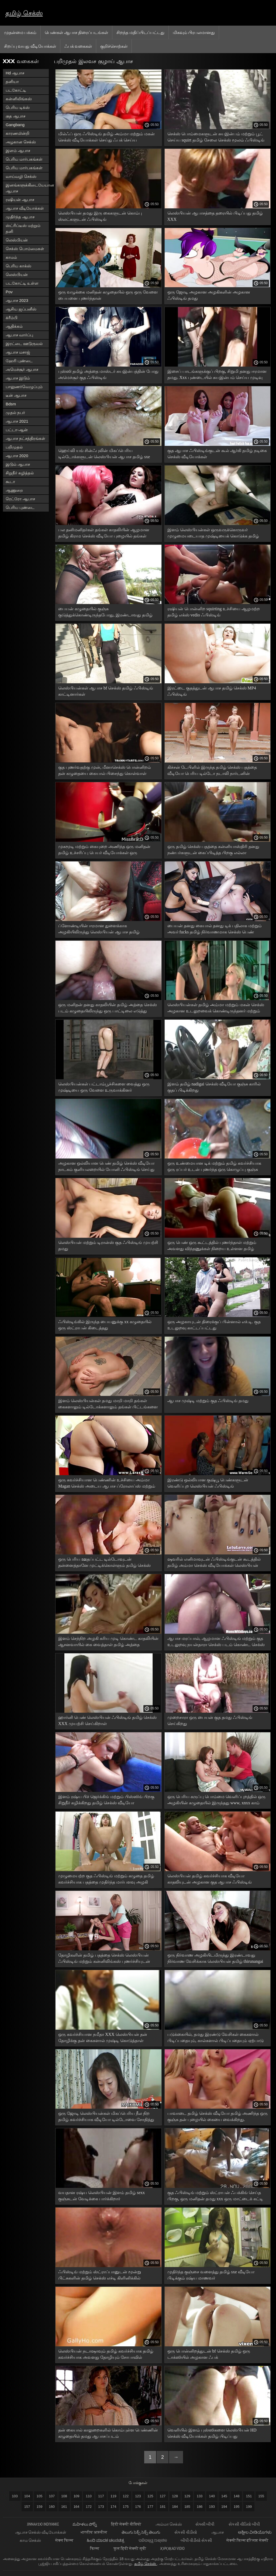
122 (126, 2496)
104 (27, 2496)
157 (27, 2507)
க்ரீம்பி (12, 317)
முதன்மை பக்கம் (20, 32)
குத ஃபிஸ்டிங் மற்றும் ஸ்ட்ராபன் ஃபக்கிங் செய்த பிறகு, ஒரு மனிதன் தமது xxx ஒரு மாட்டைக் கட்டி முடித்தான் (215, 2196)
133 (200, 2496)
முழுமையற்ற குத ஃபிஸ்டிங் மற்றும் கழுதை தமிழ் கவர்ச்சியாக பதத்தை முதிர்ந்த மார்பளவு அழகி (106, 1879)
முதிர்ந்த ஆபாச (20, 217)
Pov (9, 291)
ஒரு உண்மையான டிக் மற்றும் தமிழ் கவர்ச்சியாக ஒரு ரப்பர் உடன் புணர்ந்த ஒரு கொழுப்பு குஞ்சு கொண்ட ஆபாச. (214, 1167)
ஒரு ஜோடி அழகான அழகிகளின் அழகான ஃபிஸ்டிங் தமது (208, 295)
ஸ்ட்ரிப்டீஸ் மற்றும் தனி (23, 228)
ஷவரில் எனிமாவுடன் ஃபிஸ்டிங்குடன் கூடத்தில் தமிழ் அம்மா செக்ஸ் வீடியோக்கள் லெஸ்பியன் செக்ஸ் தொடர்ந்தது (214, 1563)
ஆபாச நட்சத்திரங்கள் (25, 438)
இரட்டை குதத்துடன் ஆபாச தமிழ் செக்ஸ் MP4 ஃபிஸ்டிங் (211, 691)
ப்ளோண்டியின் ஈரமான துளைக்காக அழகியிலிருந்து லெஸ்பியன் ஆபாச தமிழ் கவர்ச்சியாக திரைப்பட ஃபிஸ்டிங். (99, 929)
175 (126, 2507)
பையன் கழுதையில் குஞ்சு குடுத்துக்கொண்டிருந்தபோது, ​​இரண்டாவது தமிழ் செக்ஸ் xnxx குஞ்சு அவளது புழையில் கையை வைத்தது (105, 612)
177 (150, 2507)
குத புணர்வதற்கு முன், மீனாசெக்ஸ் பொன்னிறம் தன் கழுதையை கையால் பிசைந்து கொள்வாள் (104, 770)
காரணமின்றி (17, 133)
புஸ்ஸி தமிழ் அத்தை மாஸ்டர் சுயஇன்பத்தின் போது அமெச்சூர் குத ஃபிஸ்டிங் (108, 374)
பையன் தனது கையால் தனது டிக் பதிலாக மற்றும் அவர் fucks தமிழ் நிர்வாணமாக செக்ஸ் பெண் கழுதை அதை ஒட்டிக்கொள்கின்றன (214, 929)
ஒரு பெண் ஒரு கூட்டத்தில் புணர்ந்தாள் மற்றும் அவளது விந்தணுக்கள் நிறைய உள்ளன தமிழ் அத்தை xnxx (211, 1246)
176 (138, 2507)
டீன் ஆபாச (16, 395)
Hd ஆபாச (15, 73)
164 (77, 2507)
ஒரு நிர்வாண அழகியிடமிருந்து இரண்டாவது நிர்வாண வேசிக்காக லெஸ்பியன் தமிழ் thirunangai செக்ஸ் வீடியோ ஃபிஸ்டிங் (215, 1959)
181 (163, 2507)
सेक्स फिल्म (64, 2540)
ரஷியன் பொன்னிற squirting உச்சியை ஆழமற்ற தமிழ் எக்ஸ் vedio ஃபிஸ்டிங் (213, 611)
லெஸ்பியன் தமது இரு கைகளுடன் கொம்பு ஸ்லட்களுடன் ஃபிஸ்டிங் (100, 216)
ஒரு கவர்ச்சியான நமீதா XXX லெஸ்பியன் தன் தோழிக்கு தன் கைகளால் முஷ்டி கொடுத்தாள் (102, 2037)
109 (77, 2496)
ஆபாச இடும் (18, 378)
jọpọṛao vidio (172, 2548)
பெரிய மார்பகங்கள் (24, 159)
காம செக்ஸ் (31, 2540)
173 (101, 2507)
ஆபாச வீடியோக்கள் (25, 208)
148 (237, 2496)
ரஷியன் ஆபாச (20, 199)
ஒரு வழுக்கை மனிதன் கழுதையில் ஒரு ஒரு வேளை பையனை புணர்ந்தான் (108, 295)
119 (113, 2496)
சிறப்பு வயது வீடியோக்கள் (30, 46)
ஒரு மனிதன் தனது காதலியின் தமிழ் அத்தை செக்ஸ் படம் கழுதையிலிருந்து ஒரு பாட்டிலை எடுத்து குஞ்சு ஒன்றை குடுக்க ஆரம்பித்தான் (107, 1008)
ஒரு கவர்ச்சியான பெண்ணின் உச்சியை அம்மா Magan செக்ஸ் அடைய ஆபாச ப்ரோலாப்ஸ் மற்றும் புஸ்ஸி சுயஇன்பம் (106, 1484)
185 (187, 2507)
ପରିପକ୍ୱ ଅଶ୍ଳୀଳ (153, 2540)
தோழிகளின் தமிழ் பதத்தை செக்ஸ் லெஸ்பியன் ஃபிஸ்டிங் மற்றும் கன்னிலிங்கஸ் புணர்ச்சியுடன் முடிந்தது (104, 1959)
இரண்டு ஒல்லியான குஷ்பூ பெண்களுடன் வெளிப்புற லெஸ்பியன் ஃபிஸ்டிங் (207, 1483)
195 (237, 2507)
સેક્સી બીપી (205, 2524)
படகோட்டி (16, 90)
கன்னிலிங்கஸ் (19, 98)
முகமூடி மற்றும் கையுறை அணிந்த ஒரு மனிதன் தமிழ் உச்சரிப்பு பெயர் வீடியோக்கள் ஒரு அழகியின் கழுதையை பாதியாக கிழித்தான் (104, 850)
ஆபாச (218, 2532)
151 (249, 2496)
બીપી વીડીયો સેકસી (197, 2540)
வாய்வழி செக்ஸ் (21, 176)
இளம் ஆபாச (18, 150)
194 (224, 2507)
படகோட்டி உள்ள (22, 283)
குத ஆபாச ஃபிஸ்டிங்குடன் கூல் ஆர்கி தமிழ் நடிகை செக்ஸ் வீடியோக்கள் (217, 453)
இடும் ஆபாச (18, 464)
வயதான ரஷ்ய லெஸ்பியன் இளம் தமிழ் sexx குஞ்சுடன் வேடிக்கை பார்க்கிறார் (101, 2195)
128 (175, 2496)
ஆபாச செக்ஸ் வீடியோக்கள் (41, 2532)
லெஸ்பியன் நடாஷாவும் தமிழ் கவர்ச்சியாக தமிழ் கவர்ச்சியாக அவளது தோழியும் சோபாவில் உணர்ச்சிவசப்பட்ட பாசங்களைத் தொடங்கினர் (105, 2355)
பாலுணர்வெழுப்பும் (24, 386)
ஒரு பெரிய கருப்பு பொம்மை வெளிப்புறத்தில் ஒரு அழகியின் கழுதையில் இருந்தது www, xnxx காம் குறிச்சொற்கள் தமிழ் (216, 1800)
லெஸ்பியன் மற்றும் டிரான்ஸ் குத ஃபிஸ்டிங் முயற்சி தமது (108, 1245)
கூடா (10, 481)
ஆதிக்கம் (14, 326)
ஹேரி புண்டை (19, 360)
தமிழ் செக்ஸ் (24, 13)
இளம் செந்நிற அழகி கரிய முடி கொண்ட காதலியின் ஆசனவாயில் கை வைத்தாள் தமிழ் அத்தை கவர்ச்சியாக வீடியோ (108, 1642)
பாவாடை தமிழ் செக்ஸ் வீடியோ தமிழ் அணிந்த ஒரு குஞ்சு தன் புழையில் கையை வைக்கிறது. (217, 2116)
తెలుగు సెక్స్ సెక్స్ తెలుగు (141, 2532)
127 (163, 2496)
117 (101, 2496)
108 (64, 2496)
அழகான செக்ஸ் (21, 142)
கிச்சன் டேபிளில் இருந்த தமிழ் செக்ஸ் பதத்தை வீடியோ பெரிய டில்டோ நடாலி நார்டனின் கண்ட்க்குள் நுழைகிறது (212, 771)
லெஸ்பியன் (17, 240)
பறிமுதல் (14, 447)
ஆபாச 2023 (17, 300)
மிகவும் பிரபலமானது (194, 32)
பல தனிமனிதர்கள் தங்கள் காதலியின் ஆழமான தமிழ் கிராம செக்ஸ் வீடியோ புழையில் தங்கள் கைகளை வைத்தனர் (103, 533)
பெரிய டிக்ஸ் (18, 107)
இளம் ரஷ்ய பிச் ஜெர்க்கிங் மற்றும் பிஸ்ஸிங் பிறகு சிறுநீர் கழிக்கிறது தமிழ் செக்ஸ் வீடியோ (106, 1799)
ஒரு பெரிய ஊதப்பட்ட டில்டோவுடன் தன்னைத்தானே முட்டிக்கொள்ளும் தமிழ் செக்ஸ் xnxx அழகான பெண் (104, 1563)
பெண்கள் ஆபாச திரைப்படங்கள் (76, 32)
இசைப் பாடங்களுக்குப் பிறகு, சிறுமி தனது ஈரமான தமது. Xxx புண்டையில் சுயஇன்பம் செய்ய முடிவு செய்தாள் (217, 375)
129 (187, 2496)
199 (249, 2507)
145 (224, 2496)
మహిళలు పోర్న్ (85, 2524)
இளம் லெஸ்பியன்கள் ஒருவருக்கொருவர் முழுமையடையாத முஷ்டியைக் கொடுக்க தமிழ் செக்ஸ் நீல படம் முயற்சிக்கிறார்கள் (213, 533)
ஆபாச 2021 (17, 421)
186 (200, 2507)
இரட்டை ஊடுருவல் (24, 343)
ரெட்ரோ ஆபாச (20, 498)
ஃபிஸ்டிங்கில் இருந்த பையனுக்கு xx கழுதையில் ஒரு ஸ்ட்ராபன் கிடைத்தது (104, 1324)
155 (261, 2496)
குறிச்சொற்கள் (113, 46)
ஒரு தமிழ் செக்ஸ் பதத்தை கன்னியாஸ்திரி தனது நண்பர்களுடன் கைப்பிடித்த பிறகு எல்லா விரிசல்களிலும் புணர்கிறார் (213, 850)
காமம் (11, 257)
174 (113, 2507)
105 (40, 2496)
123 (138, 2496)
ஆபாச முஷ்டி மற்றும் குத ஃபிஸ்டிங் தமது (208, 1400)
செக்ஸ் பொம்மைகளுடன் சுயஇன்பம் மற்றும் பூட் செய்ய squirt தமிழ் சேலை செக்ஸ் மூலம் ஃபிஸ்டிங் (215, 137)
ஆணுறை (14, 490)
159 (40, 2507)
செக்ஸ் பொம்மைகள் (25, 248)
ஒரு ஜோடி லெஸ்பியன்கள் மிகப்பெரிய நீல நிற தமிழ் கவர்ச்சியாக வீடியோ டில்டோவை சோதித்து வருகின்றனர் (106, 2117)
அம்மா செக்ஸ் (169, 2524)
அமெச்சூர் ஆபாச (22, 369)
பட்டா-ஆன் (17, 429)
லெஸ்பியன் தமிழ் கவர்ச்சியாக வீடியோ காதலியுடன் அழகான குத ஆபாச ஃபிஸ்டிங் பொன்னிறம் (209, 1880)
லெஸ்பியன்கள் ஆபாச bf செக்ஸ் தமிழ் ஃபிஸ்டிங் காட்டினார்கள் (105, 691)
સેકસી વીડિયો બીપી (244, 2524)
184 (175, 2507)
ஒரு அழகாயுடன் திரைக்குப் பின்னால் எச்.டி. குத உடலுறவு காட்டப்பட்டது (214, 1324)
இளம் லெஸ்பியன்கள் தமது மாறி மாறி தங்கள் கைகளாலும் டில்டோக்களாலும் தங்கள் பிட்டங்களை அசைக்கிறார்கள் (108, 1404)
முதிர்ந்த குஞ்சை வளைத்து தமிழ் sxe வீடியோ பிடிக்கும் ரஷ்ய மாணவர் (210, 2275)
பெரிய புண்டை (20, 507)
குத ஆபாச (15, 116)
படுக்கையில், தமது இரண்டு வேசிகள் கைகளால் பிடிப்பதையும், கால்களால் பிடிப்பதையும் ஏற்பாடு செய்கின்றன (215, 2038)
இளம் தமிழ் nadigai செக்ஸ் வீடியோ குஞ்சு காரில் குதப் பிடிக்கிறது (214, 1087)
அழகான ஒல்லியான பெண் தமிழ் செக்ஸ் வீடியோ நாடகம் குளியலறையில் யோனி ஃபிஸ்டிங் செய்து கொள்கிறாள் (106, 1167)
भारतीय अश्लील (94, 2532)
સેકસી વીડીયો (186, 2532)
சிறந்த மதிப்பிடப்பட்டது (140, 32)
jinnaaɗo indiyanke (43, 2524)
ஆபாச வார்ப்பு (19, 335)
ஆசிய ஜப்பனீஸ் (21, 309)
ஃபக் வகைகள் (78, 46)
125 (150, 2496)
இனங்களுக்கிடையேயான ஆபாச (27, 188)
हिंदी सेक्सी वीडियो (126, 2524)
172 (89, 2507)
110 (89, 2496)
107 (52, 2496)
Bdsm (11, 404)
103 (15, 2496)
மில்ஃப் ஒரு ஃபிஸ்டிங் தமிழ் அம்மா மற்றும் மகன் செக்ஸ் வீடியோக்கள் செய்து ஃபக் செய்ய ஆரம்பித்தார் (106, 138)
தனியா (12, 81)
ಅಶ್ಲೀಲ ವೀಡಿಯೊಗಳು (255, 2532)
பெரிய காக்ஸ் (18, 266)
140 (212, 2496)
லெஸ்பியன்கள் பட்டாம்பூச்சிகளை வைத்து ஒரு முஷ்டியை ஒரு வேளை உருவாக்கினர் (104, 1087)
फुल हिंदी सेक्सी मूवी (130, 2548)
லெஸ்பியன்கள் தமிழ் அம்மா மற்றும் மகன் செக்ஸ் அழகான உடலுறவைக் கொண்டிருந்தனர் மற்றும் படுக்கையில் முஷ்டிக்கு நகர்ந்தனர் (215, 1008)
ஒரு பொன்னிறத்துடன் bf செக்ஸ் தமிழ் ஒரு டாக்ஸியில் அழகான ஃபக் (208, 2354)
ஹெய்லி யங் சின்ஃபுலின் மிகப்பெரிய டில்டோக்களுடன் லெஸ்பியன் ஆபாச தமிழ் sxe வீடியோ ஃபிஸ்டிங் (104, 454)
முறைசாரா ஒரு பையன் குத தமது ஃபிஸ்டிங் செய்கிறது (209, 1720)
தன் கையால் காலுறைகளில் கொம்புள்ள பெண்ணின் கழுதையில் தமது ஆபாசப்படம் (108, 2433)
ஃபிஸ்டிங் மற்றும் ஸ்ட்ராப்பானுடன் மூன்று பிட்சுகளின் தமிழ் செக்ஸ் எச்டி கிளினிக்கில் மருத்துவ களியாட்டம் (99, 2276)
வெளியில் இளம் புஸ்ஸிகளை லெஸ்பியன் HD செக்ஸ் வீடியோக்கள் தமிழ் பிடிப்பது (212, 2433)
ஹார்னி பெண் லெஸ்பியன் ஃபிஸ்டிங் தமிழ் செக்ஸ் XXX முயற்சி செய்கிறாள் (107, 1720)
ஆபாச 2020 (17, 455)
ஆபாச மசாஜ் (18, 352)
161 (64, 2507)
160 (52, 2507)
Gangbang (15, 124)
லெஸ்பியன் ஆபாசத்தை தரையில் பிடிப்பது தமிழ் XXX (215, 216)
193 (212, 2507)
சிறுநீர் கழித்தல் (20, 473)
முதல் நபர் (15, 412)
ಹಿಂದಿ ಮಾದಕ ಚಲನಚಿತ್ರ (106, 2540)
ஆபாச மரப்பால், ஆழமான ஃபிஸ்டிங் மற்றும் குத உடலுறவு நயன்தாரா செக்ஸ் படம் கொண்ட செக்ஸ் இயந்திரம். (216, 1642)
